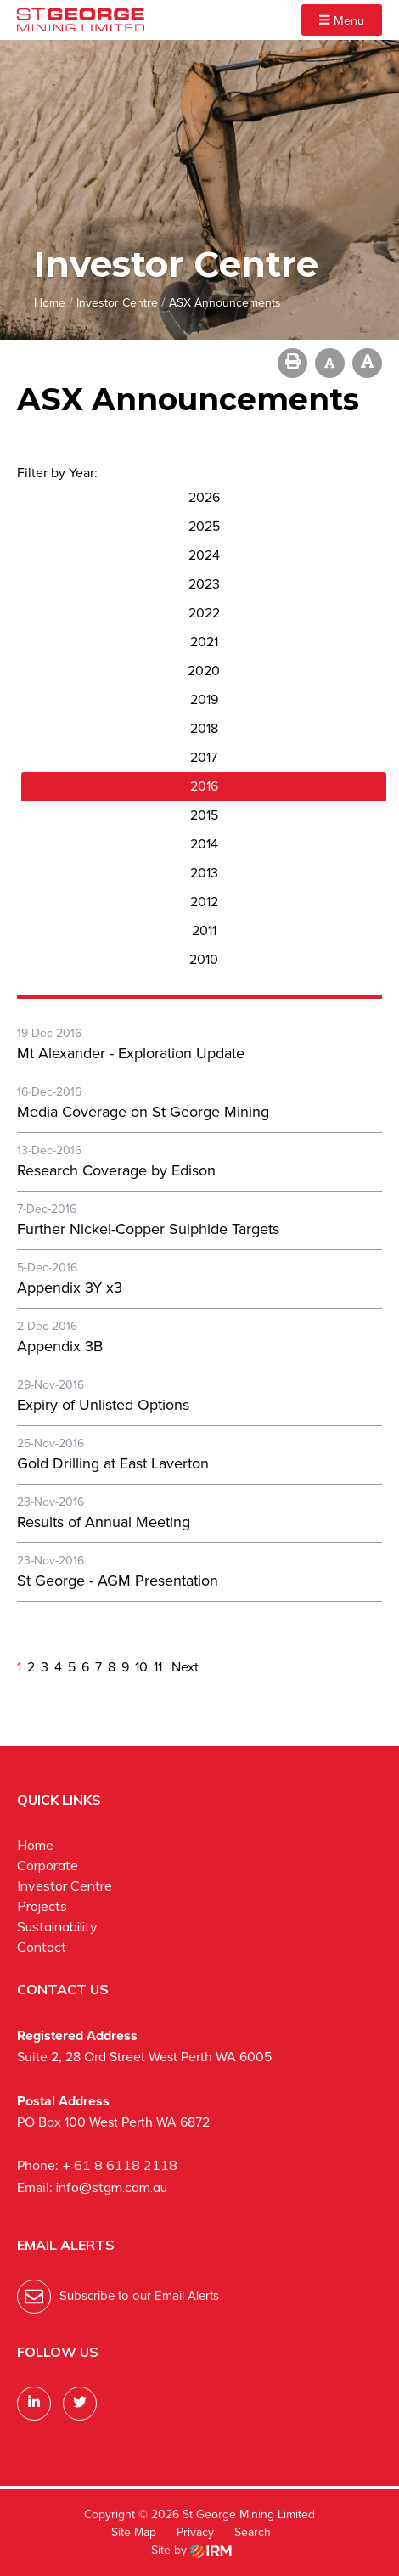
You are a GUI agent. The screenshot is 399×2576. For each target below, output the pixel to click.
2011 (204, 930)
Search (252, 2532)
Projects (42, 1905)
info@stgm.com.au (111, 2187)
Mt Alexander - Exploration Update (130, 1053)
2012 (204, 901)
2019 (204, 699)
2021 (204, 641)
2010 (203, 959)
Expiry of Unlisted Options (103, 1405)
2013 (204, 872)
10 (141, 1667)
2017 (203, 757)
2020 (204, 670)
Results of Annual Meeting (103, 1522)
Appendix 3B (60, 1346)
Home (35, 1844)
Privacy (195, 2532)
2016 (204, 786)
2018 (204, 728)
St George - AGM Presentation (117, 1581)
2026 (204, 497)
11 (158, 1667)
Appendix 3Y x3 (69, 1288)
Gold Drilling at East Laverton (113, 1463)
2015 (204, 815)
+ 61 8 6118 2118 (119, 2164)
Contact (41, 1946)
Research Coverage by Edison (116, 1170)
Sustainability (57, 1926)
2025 (204, 526)
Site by (191, 2550)
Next (183, 1667)
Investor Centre (64, 1885)
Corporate (47, 1865)
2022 (204, 613)
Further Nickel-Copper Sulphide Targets (148, 1229)
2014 (204, 844)
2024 (204, 555)
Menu (341, 20)
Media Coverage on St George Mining (143, 1112)
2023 (204, 584)
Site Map (133, 2532)
